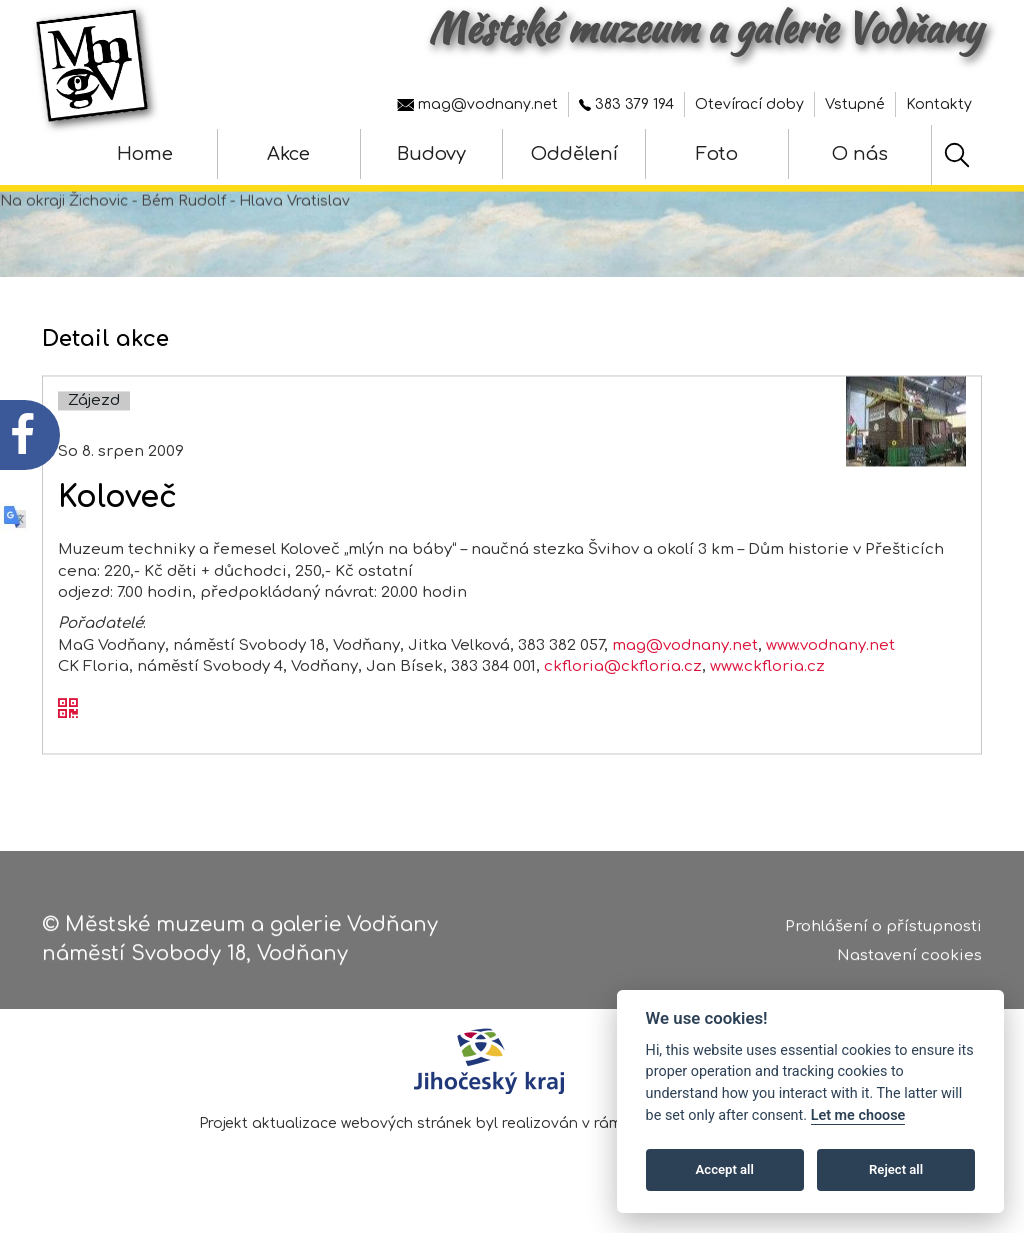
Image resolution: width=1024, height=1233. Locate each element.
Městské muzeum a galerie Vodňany (705, 28)
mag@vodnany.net (477, 104)
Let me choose (858, 1115)
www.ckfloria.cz (767, 696)
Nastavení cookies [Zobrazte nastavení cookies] (909, 963)
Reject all (896, 1169)
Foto (717, 154)
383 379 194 (626, 104)
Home (145, 154)
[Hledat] (957, 155)
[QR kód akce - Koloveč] (68, 739)
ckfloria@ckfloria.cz (623, 696)
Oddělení (574, 154)
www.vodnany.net (830, 674)
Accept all (725, 1169)
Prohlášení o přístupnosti (883, 935)
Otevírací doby (749, 104)
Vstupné (855, 104)
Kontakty (939, 104)
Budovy (431, 154)
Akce (288, 154)
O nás (860, 154)
